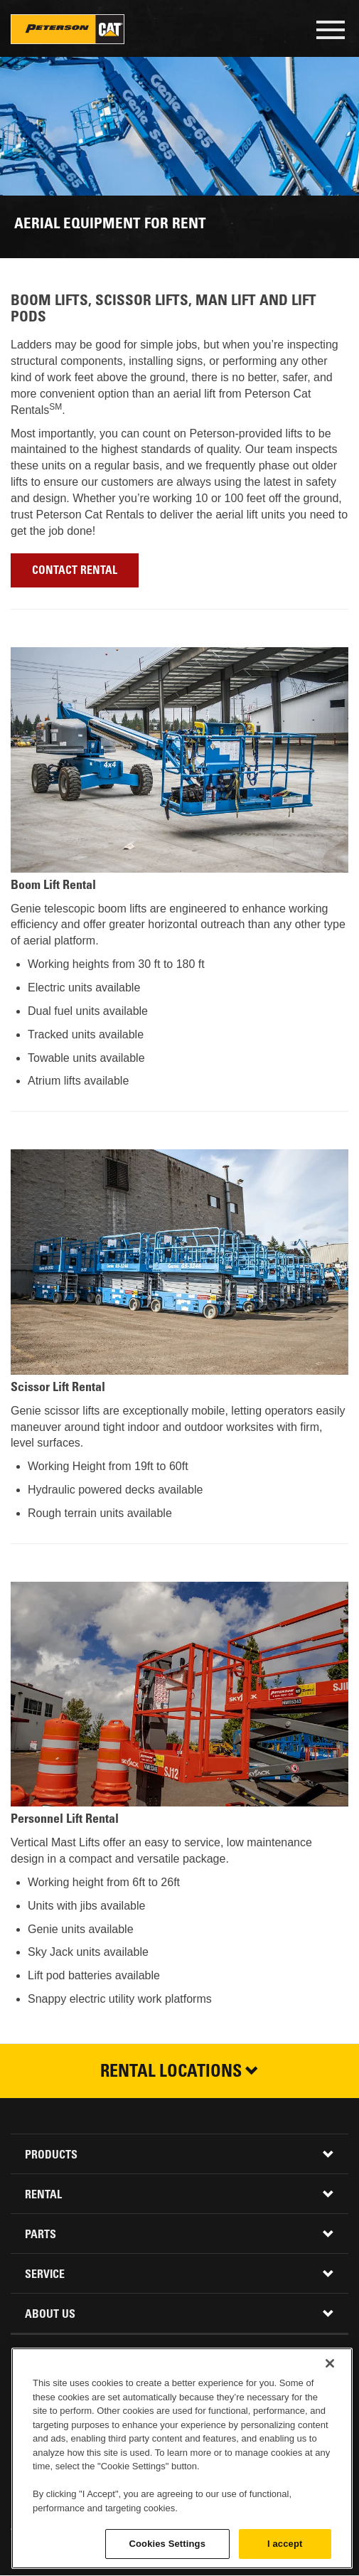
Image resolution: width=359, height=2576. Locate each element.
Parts (40, 2235)
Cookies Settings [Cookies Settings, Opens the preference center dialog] (167, 2543)
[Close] (329, 2363)
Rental (43, 2195)
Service (45, 2275)
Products (51, 2155)
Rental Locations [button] (179, 2073)
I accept (284, 2543)
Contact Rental (74, 571)
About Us (50, 2315)
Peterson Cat (67, 29)
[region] (182, 2458)
